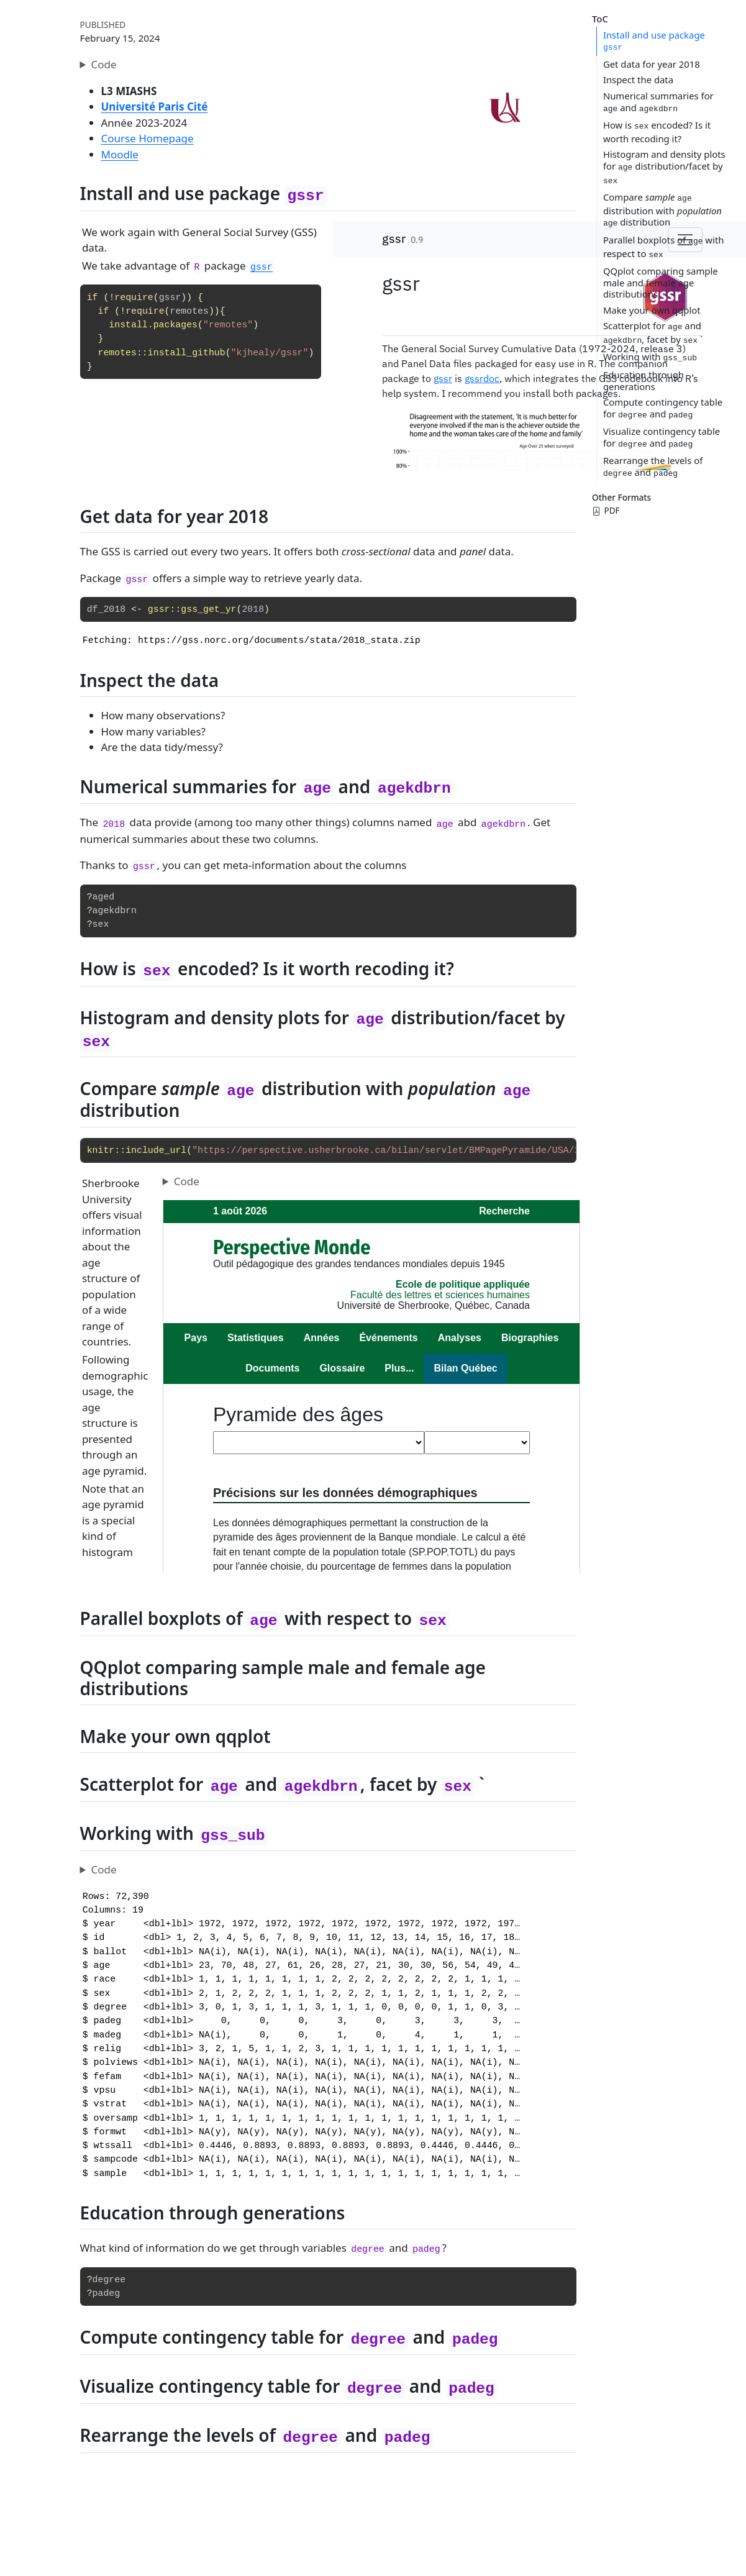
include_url (155, 1150)
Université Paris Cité (154, 106)
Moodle (120, 154)
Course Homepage (147, 138)
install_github (186, 353)
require (133, 298)
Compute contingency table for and (662, 408)
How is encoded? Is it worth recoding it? (657, 132)
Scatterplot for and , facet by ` (653, 332)
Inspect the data (638, 79)
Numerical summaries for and (658, 101)
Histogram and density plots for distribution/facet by (664, 166)
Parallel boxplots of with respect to (663, 247)
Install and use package (654, 41)
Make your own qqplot (652, 310)
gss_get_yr (208, 609)
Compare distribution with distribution (662, 209)
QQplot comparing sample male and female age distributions (660, 282)
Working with (650, 356)
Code (104, 64)
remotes (189, 311)
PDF (606, 511)
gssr (170, 298)
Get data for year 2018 (651, 64)
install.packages (153, 325)
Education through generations (643, 380)
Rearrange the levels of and (653, 466)
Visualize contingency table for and (661, 437)
